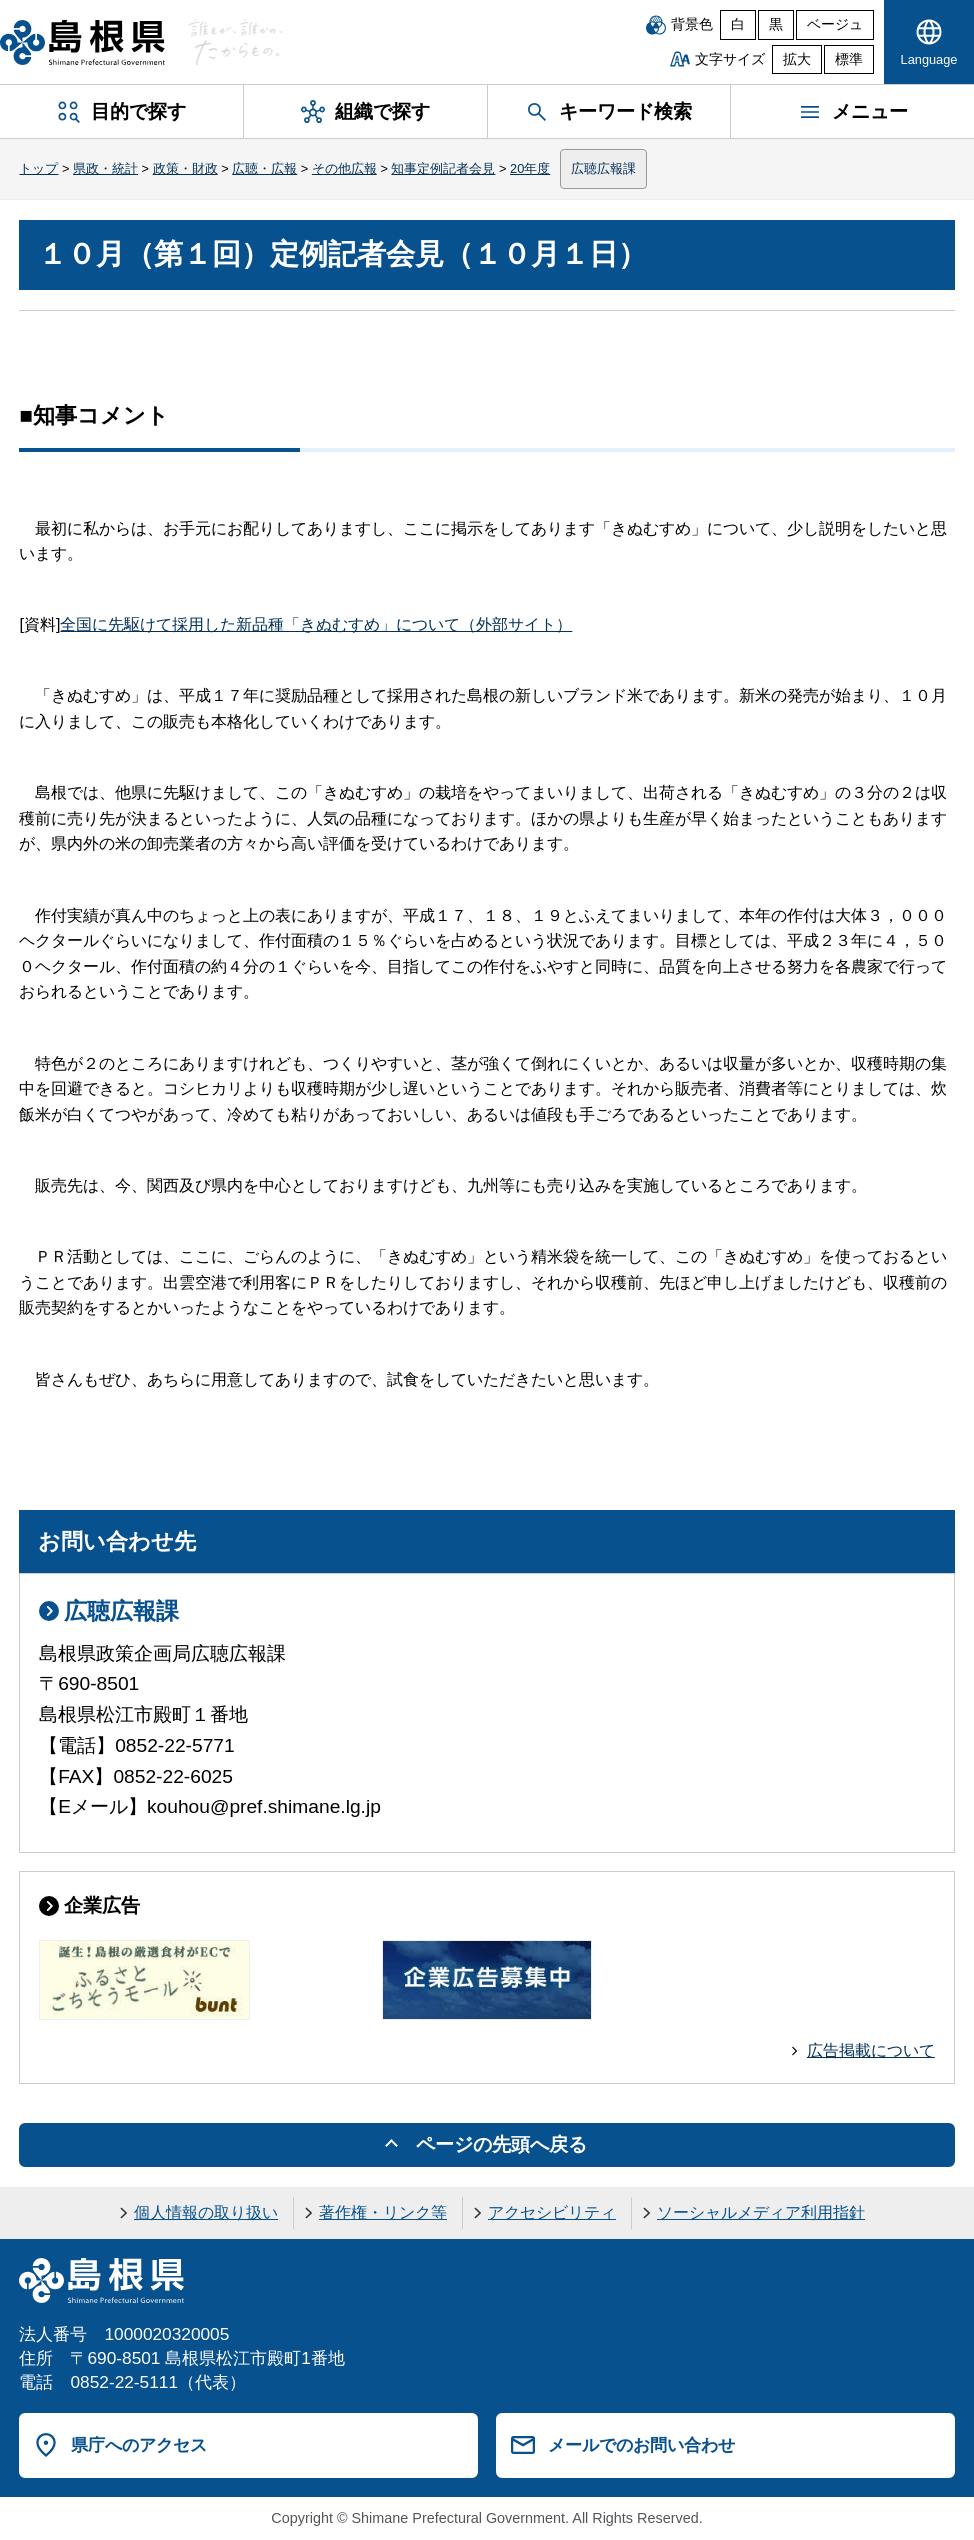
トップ (38, 168)
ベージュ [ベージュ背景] (835, 24)
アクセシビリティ (552, 2212)
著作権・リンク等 (383, 2212)
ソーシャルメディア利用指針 (761, 2212)
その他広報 (344, 168)
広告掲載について (871, 2050)
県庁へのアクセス (139, 2445)
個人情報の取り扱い (206, 2212)
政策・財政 (185, 168)
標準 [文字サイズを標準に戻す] (849, 59)
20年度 (530, 168)
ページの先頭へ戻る (501, 2144)
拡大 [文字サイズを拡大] (797, 59)
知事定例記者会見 (443, 168)
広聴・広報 (264, 168)
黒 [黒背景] (776, 24)
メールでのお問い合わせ (641, 2445)
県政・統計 (105, 168)
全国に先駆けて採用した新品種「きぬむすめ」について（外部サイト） (316, 624)
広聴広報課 (603, 168)
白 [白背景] (738, 24)
